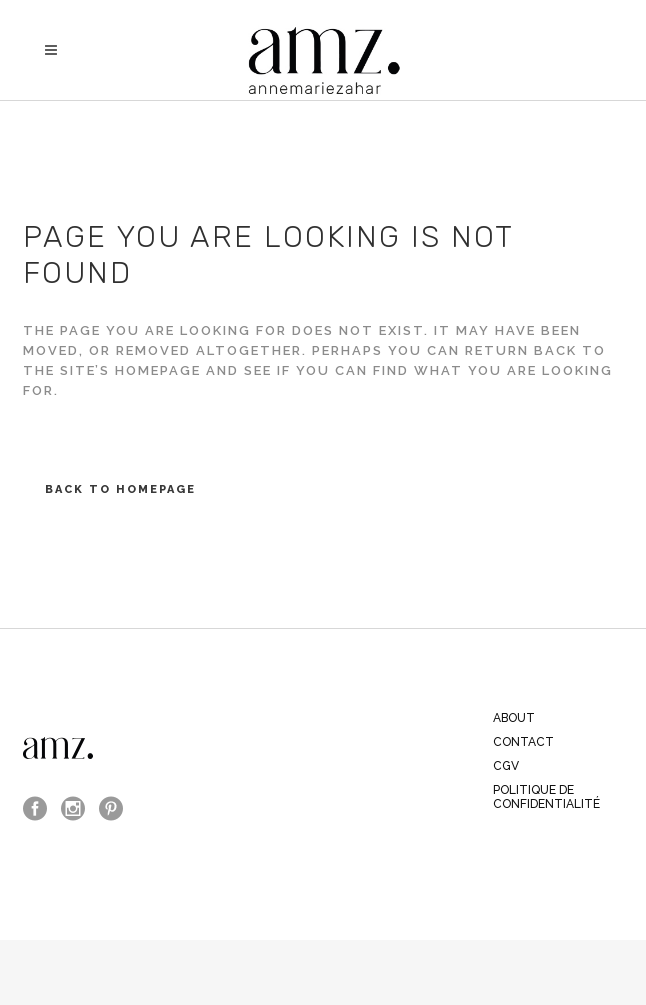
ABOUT (514, 718)
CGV (506, 766)
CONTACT (523, 742)
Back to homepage (120, 489)
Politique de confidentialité (546, 797)
